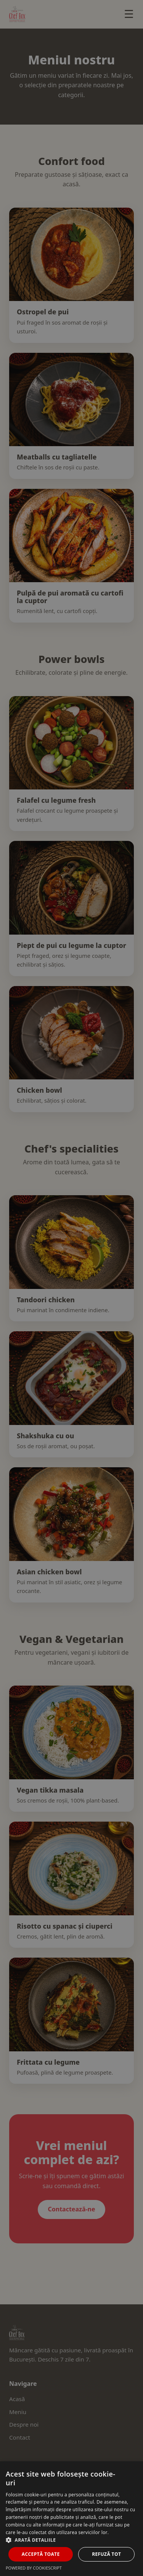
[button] (71, 2540)
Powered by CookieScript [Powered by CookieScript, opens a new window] (34, 2568)
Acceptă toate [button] (41, 2554)
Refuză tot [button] (106, 2554)
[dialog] (71, 1288)
